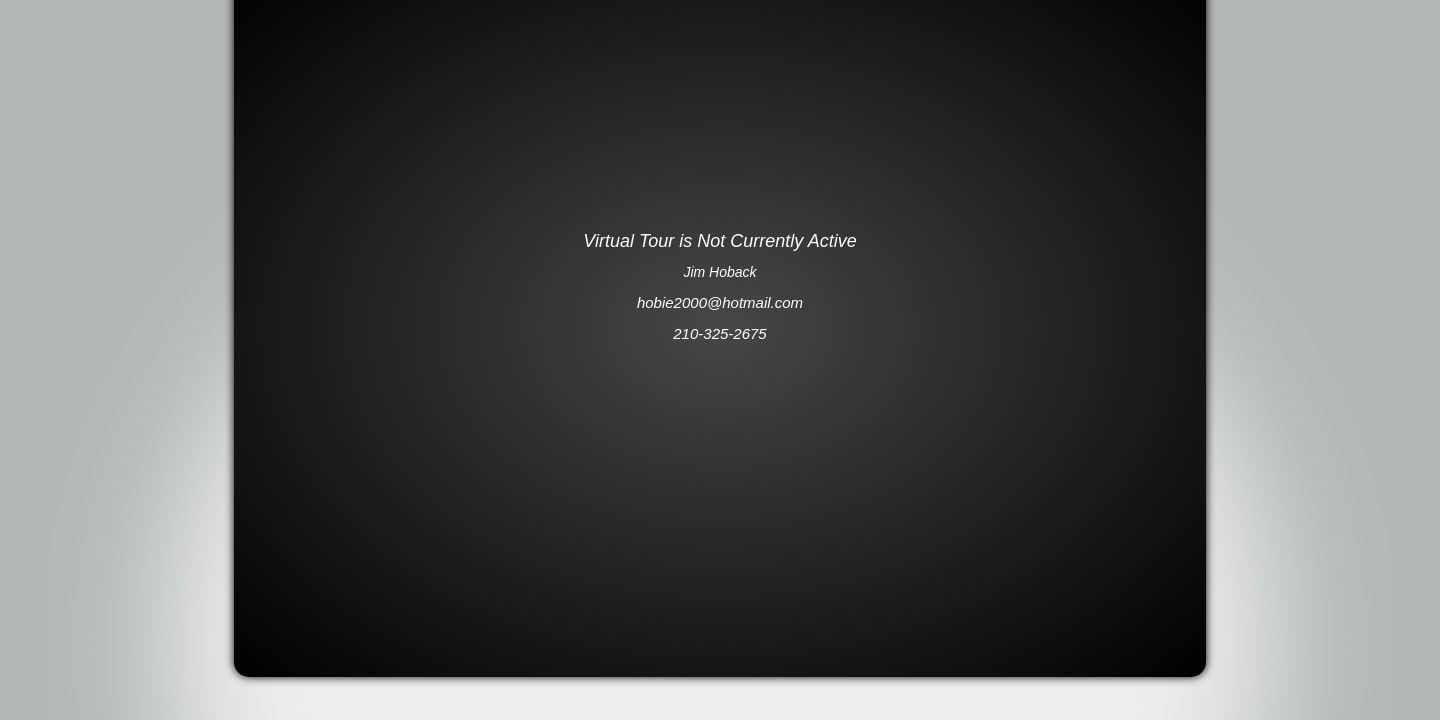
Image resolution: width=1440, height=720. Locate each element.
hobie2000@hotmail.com (720, 302)
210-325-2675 (719, 333)
